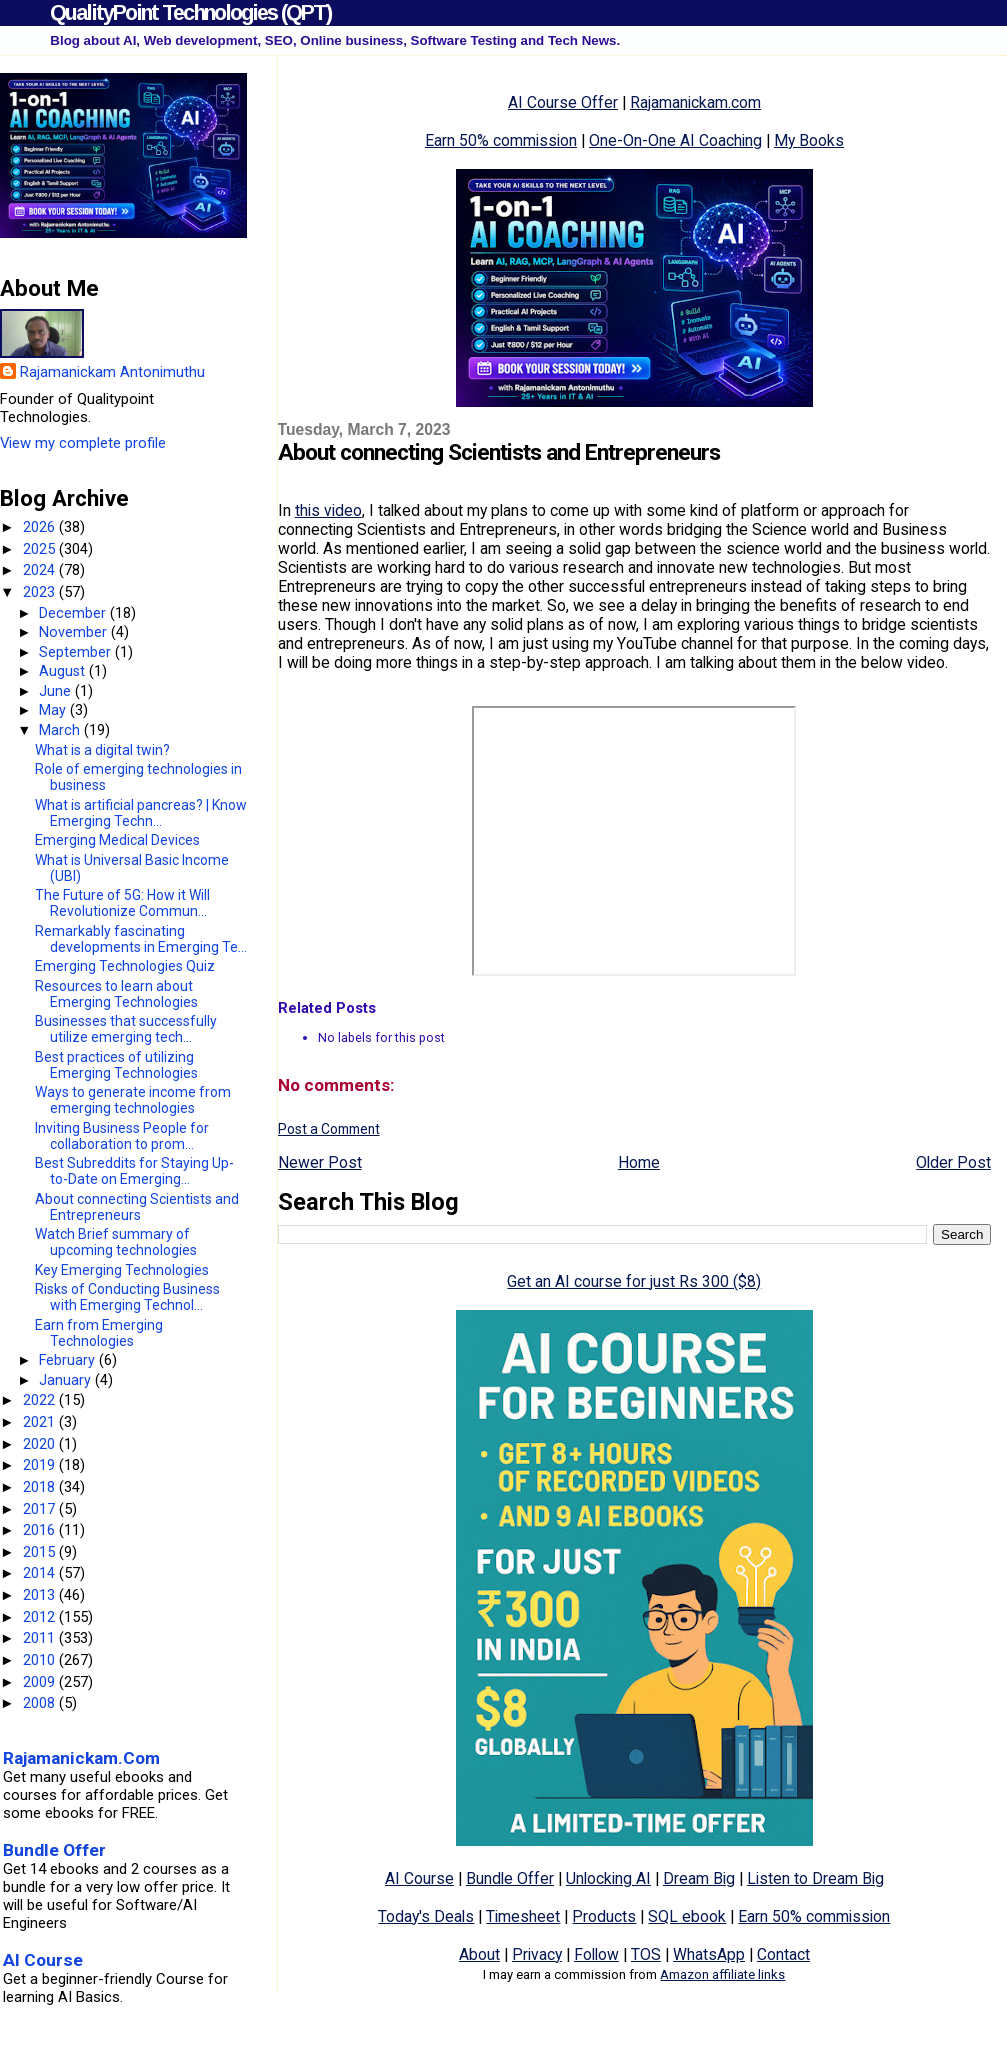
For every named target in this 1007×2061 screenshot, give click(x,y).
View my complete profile (83, 443)
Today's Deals (426, 1916)
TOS (646, 1954)
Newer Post (320, 1162)
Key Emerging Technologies (122, 1270)
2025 (41, 549)
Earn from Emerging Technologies (99, 1333)
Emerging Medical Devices (117, 840)
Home (639, 1162)
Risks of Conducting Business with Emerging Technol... (127, 1297)
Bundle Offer (510, 1878)
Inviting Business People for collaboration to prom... (122, 1136)
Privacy (537, 1954)
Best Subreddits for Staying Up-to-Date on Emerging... (134, 1171)
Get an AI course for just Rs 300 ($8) (634, 1281)
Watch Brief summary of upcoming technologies (116, 1242)
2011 (41, 1638)
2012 (41, 1617)
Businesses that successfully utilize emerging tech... (126, 1029)
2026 (41, 527)
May (54, 710)
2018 (41, 1487)
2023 (41, 592)
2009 (41, 1682)
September (77, 652)
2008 (41, 1703)
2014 (41, 1573)
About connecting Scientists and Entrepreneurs (137, 1207)
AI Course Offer (563, 102)
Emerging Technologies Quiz (125, 966)
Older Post (953, 1162)
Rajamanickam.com (695, 102)
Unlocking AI (608, 1878)
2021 (41, 1422)
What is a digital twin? (102, 750)
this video (328, 510)
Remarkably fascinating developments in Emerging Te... (141, 939)
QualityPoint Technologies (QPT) (190, 12)
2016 (41, 1530)
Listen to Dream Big (815, 1878)
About (479, 1954)
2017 (41, 1509)
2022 (41, 1400)
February (69, 1360)
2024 (41, 570)
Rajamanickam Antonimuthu (112, 372)
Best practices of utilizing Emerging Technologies (116, 1065)
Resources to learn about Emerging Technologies (116, 994)
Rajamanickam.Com (81, 1758)
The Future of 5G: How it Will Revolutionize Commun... (122, 903)
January (67, 1380)
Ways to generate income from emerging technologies (133, 1100)
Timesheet (523, 1916)
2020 (41, 1444)
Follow (596, 1954)
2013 (41, 1595)
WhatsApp (709, 1954)
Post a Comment (329, 1129)
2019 (41, 1465)
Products (604, 1916)
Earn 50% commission (501, 140)
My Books (809, 140)
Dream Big (699, 1878)
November (75, 632)
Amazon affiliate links (722, 1974)
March (61, 730)
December (74, 613)
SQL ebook (687, 1916)
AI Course (419, 1878)
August (64, 671)
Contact (783, 1954)
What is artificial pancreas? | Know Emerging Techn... (141, 813)
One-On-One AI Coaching (675, 140)
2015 (41, 1552)
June (57, 691)
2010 (41, 1660)
